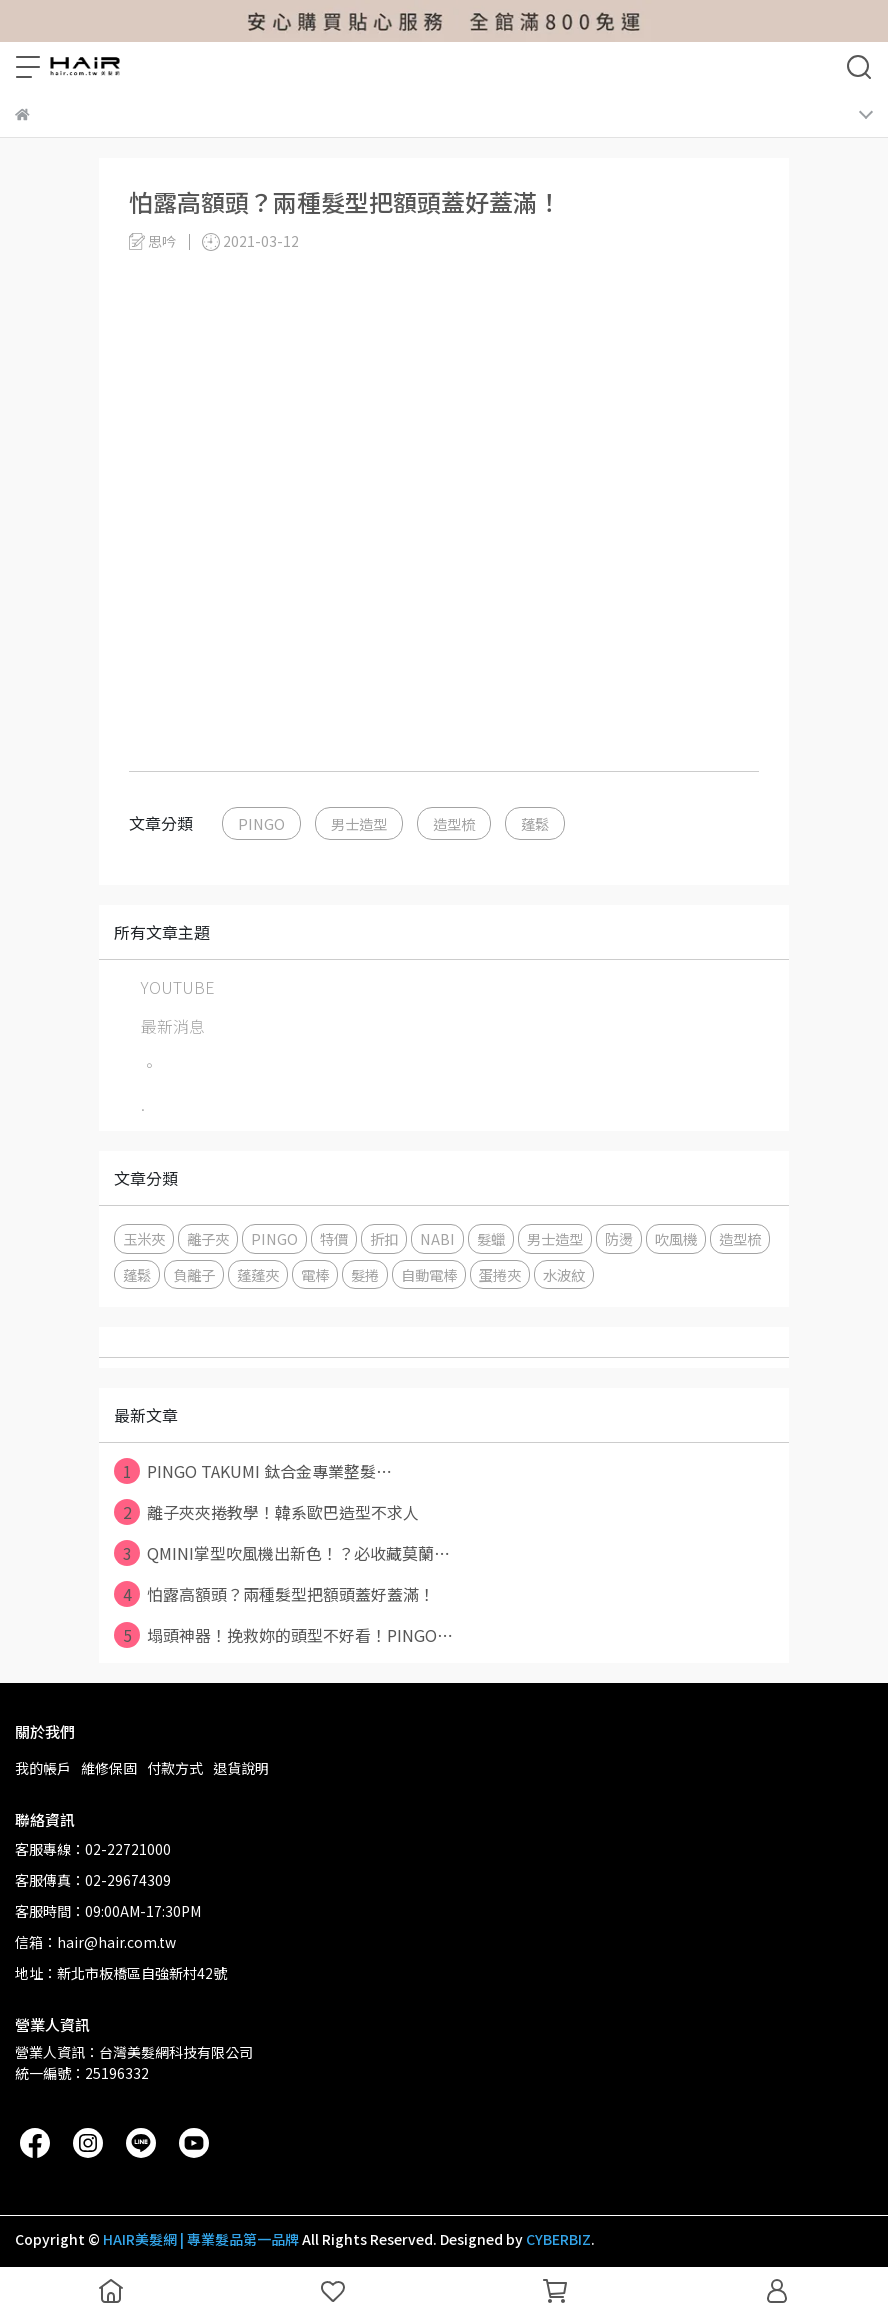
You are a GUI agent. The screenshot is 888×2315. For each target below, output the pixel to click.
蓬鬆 (535, 823)
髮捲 (365, 1274)
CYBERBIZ (558, 2239)
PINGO (261, 823)
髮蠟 (491, 1238)
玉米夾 (144, 1238)
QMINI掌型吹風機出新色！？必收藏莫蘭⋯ (282, 1553)
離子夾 (208, 1238)
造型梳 (454, 823)
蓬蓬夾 (258, 1274)
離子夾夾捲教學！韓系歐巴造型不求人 (266, 1512)
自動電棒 (429, 1274)
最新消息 (173, 1026)
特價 (334, 1238)
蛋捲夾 (500, 1274)
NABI (437, 1238)
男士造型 (359, 823)
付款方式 (175, 1768)
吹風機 (676, 1238)
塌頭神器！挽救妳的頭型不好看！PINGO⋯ (283, 1635)
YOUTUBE (178, 987)
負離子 (194, 1274)
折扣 (384, 1238)
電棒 (315, 1274)
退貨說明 (241, 1768)
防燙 (619, 1238)
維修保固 (109, 1768)
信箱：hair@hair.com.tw (95, 1942)
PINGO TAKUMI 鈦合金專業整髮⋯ (253, 1471)
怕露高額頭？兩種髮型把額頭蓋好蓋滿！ (274, 1594)
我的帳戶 (43, 1768)
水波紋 (564, 1274)
